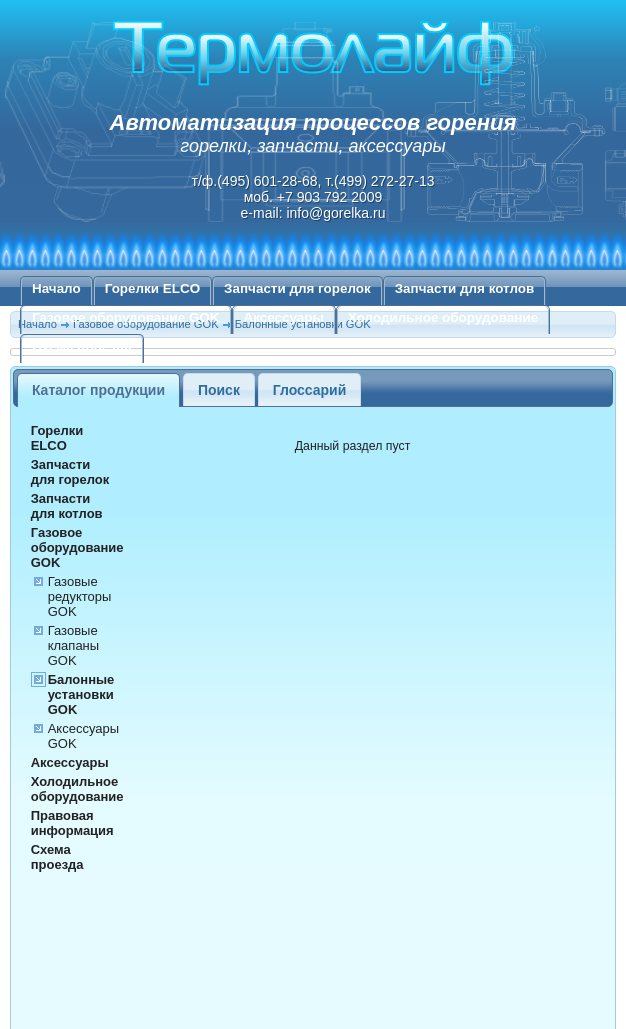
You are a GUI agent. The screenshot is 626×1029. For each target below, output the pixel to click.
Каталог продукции (98, 390)
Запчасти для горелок (297, 288)
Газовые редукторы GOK (80, 596)
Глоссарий (310, 390)
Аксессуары (284, 317)
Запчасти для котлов (465, 288)
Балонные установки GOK (81, 694)
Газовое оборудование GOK (126, 317)
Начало (56, 288)
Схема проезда (82, 346)
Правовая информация (72, 823)
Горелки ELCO (152, 288)
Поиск (219, 390)
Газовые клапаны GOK (73, 645)
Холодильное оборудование (443, 317)
